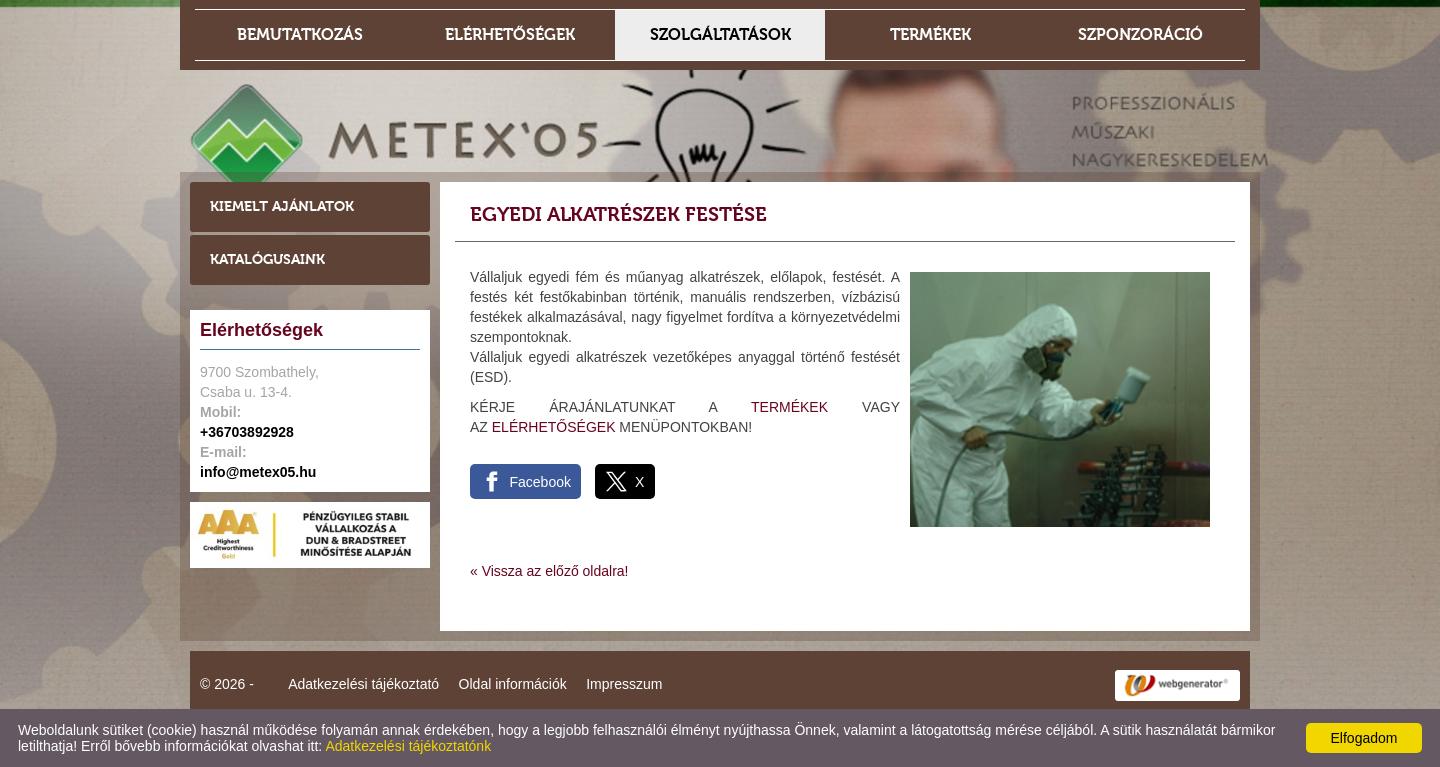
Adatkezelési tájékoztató (363, 684)
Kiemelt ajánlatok (282, 206)
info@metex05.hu (258, 472)
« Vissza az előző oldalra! (549, 571)
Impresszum (624, 684)
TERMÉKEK (789, 407)
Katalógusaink (267, 259)
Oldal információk (513, 684)
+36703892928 (247, 432)
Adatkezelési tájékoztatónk (408, 746)
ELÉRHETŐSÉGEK (554, 427)
